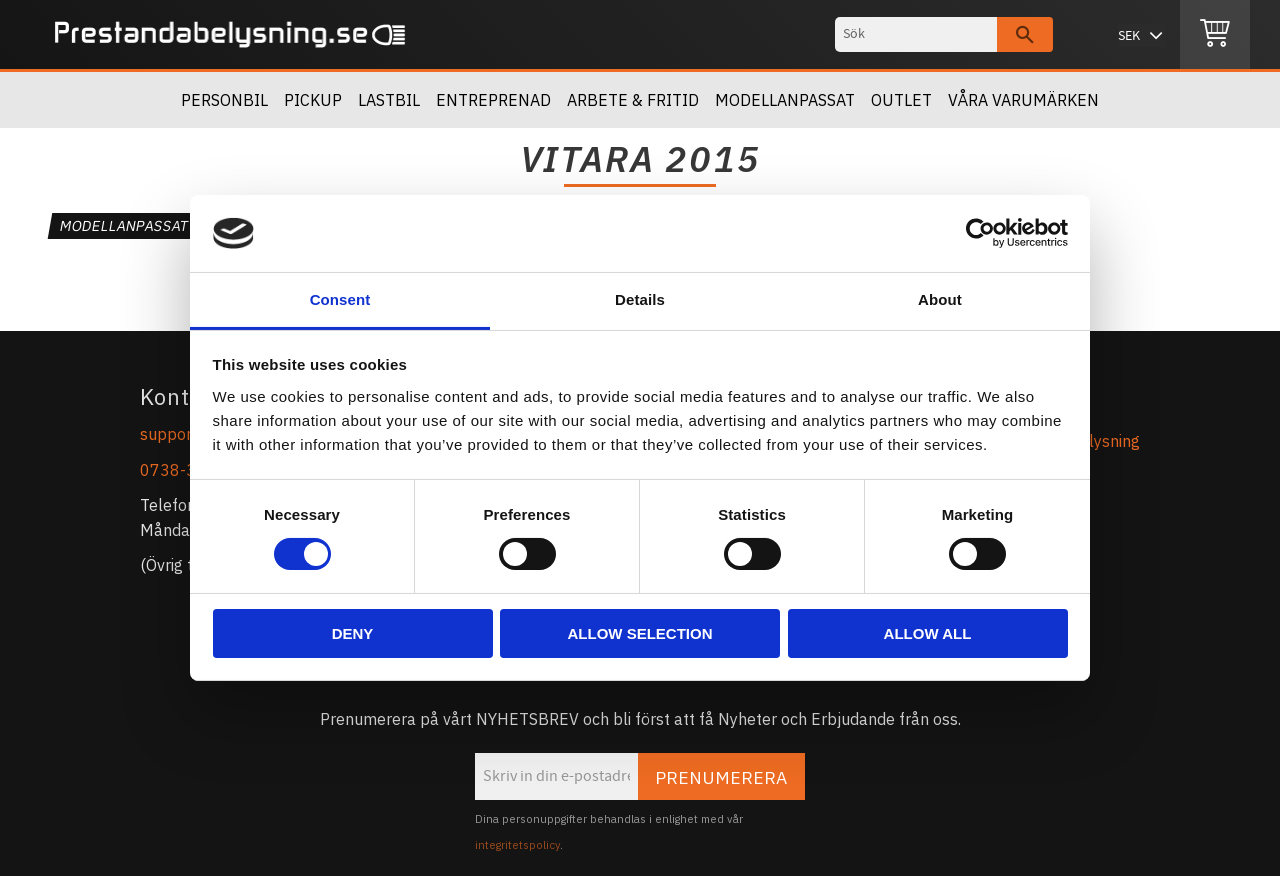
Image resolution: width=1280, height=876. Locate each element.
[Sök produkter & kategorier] (916, 34)
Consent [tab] (340, 299)
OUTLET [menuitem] (901, 100)
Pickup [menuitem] (313, 100)
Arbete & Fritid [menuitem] (633, 100)
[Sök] (1025, 34)
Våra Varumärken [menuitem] (1023, 100)
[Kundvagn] (1215, 35)
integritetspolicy (517, 845)
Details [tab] (640, 299)
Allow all (928, 633)
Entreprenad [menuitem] (493, 100)
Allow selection (640, 633)
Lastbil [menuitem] (389, 100)
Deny (353, 633)
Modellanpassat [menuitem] (785, 100)
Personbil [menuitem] (224, 100)
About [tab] (940, 299)
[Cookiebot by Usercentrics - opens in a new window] (980, 233)
